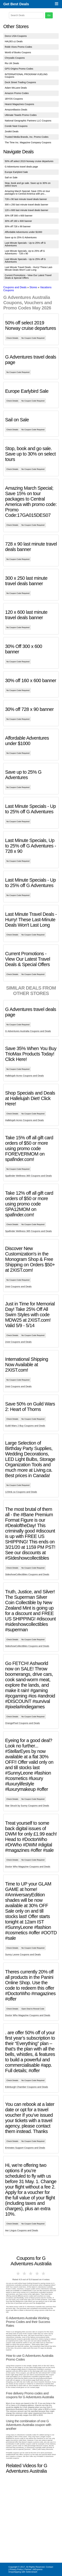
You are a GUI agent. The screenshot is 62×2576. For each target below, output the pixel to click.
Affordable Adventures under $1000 (23, 232)
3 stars (31, 2273)
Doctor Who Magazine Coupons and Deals (27, 1866)
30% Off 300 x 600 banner (19, 215)
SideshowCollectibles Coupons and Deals (27, 1574)
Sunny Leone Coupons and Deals (23, 1954)
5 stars (44, 2273)
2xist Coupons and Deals (18, 1286)
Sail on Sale (11, 177)
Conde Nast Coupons (16, 126)
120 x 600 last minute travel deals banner (26, 210)
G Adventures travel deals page (21, 166)
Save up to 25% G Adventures (21, 237)
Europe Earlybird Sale (16, 172)
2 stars (24, 2273)
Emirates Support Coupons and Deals (25, 2147)
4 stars (37, 2273)
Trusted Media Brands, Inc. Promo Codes (26, 137)
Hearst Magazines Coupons (19, 104)
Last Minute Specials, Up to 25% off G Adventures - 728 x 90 (25, 252)
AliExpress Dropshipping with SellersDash (25, 2570)
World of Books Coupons (18, 52)
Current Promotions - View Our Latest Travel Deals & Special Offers (28, 276)
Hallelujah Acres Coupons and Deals (24, 1075)
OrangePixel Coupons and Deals (22, 1723)
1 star (18, 2273)
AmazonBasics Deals (16, 109)
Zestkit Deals (12, 131)
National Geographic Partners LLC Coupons (28, 120)
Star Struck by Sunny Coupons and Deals (27, 1805)
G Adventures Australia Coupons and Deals (28, 1031)
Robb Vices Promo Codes (18, 47)
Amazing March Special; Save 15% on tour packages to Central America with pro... (27, 192)
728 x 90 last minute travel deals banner (26, 199)
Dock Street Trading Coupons (20, 82)
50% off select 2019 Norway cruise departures (29, 161)
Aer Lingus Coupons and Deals (21, 2230)
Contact (49, 2567)
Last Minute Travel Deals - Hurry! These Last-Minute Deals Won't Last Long (29, 268)
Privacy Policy (16, 2569)
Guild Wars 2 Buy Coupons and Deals (25, 1425)
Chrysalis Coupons (15, 58)
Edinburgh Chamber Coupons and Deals (26, 2087)
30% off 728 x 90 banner (18, 226)
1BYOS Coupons (14, 98)
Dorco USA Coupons (16, 36)
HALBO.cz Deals (14, 41)
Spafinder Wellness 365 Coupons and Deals (28, 1175)
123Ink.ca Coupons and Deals (21, 1492)
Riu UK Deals (12, 63)
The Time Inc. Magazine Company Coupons (28, 142)
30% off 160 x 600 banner (18, 221)
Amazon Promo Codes (17, 93)
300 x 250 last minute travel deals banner (26, 204)
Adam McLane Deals (16, 87)
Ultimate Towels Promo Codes (21, 115)
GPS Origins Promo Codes (19, 68)
